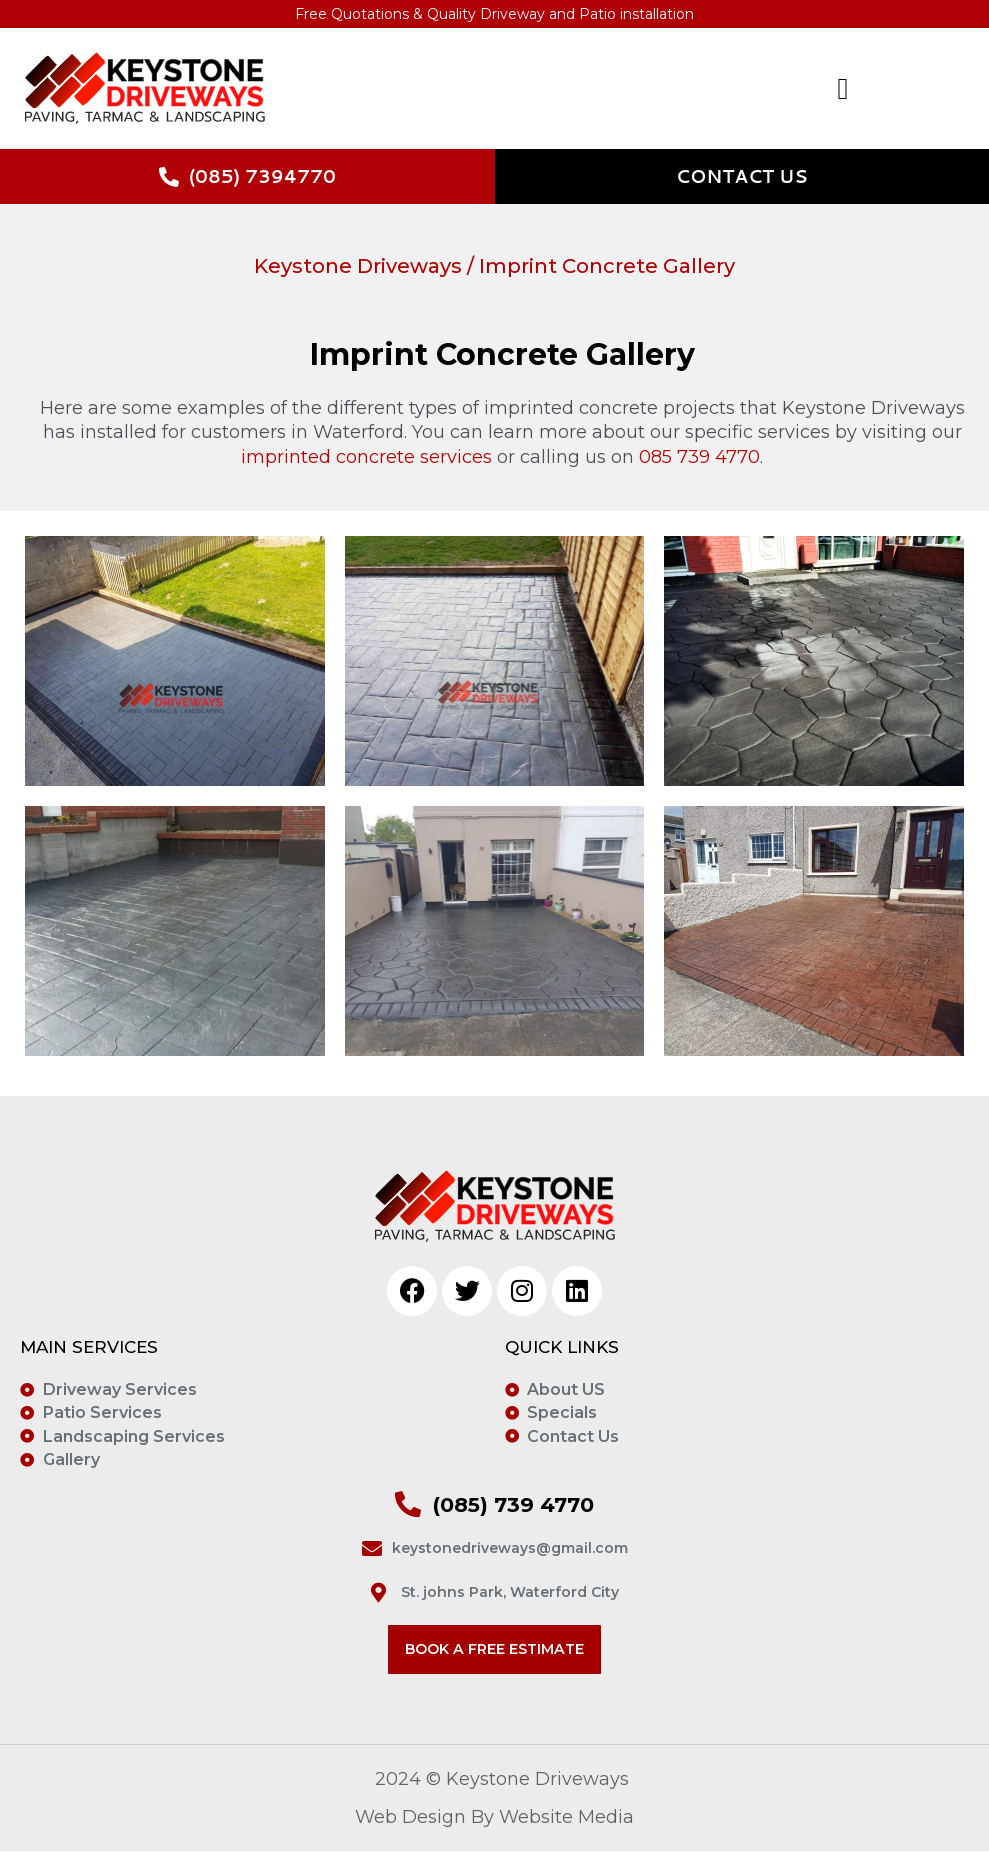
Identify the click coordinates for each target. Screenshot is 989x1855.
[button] (732, 89)
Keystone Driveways (358, 267)
